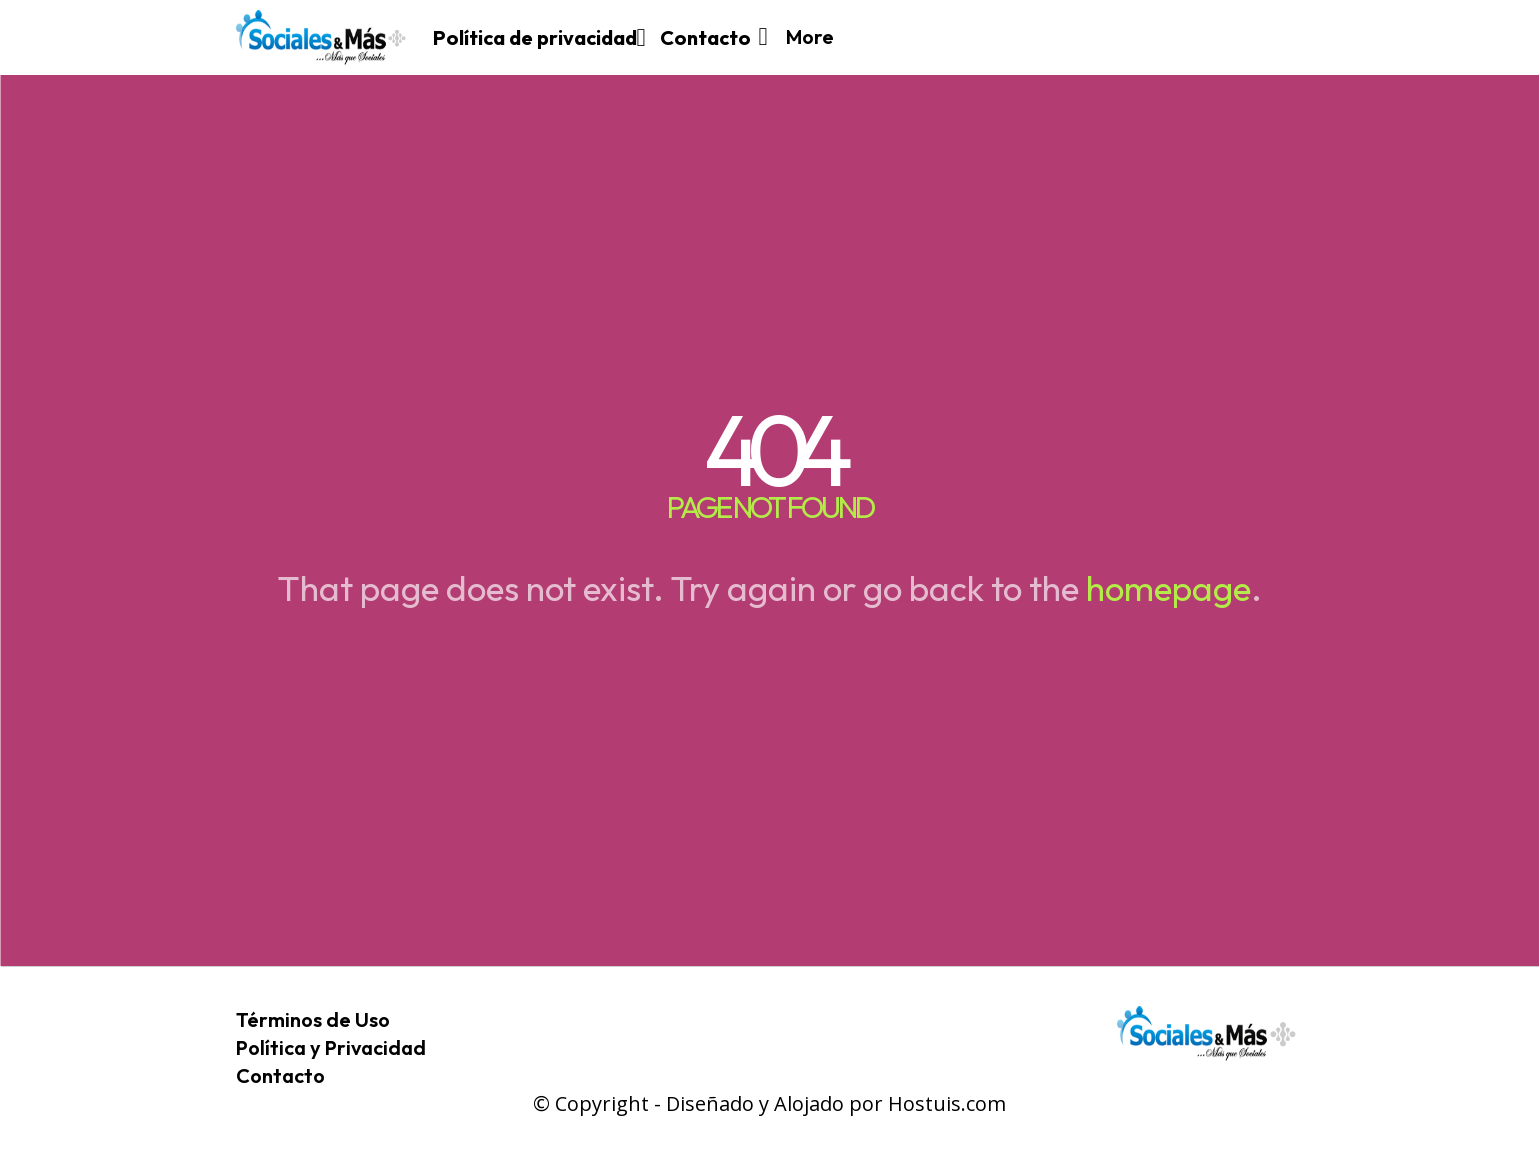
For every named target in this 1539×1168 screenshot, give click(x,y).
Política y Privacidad (331, 1047)
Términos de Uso (313, 1019)
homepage (1168, 588)
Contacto (280, 1075)
